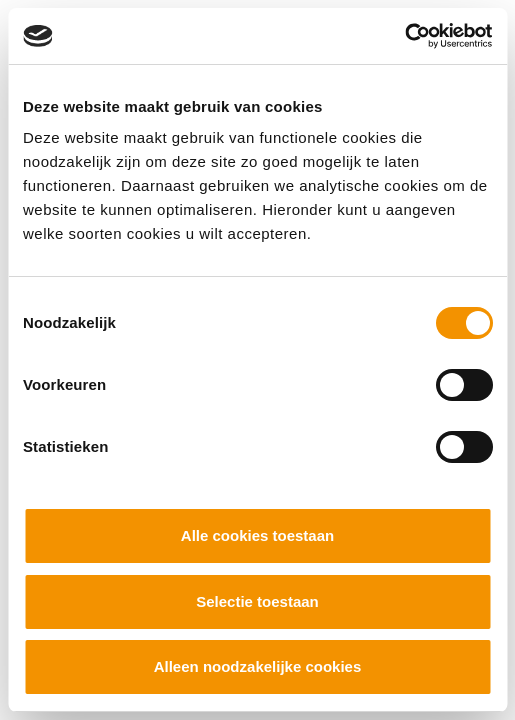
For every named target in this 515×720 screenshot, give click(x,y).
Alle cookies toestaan (257, 535)
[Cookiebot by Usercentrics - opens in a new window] (404, 36)
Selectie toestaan (257, 601)
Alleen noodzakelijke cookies (258, 666)
